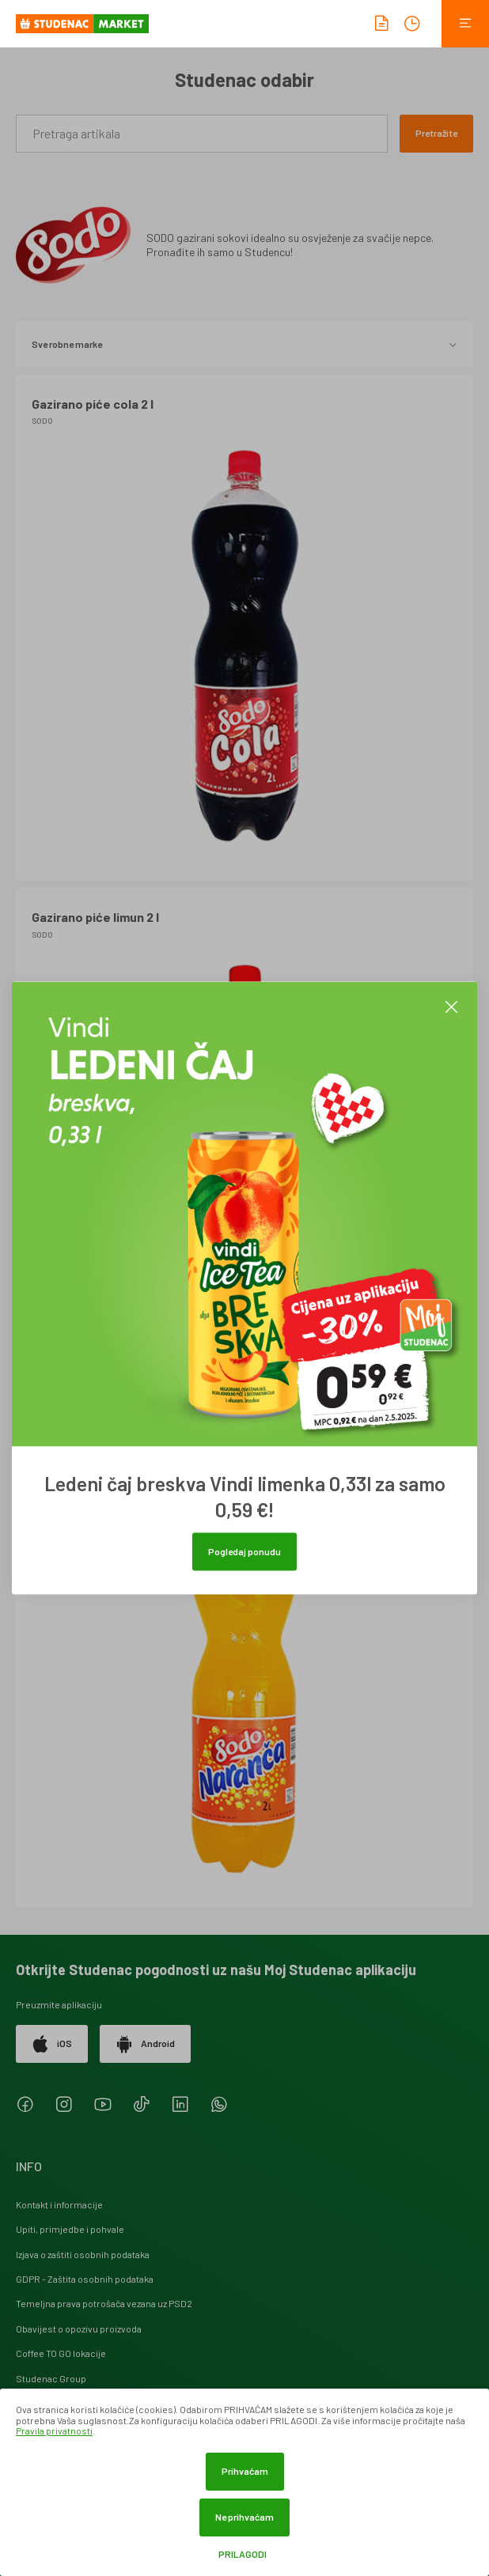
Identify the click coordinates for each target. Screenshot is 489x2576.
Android (145, 2044)
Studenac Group (51, 2378)
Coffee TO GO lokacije (61, 2353)
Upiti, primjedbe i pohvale (70, 2228)
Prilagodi (242, 2554)
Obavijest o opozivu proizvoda (79, 2328)
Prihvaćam (245, 2470)
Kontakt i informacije (59, 2204)
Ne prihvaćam (244, 2516)
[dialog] (244, 2482)
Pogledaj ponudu (244, 1551)
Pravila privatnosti (54, 2430)
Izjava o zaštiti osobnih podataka (83, 2254)
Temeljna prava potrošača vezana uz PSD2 (104, 2303)
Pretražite (436, 132)
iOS (52, 2044)
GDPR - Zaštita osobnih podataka (85, 2278)
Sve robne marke (244, 343)
